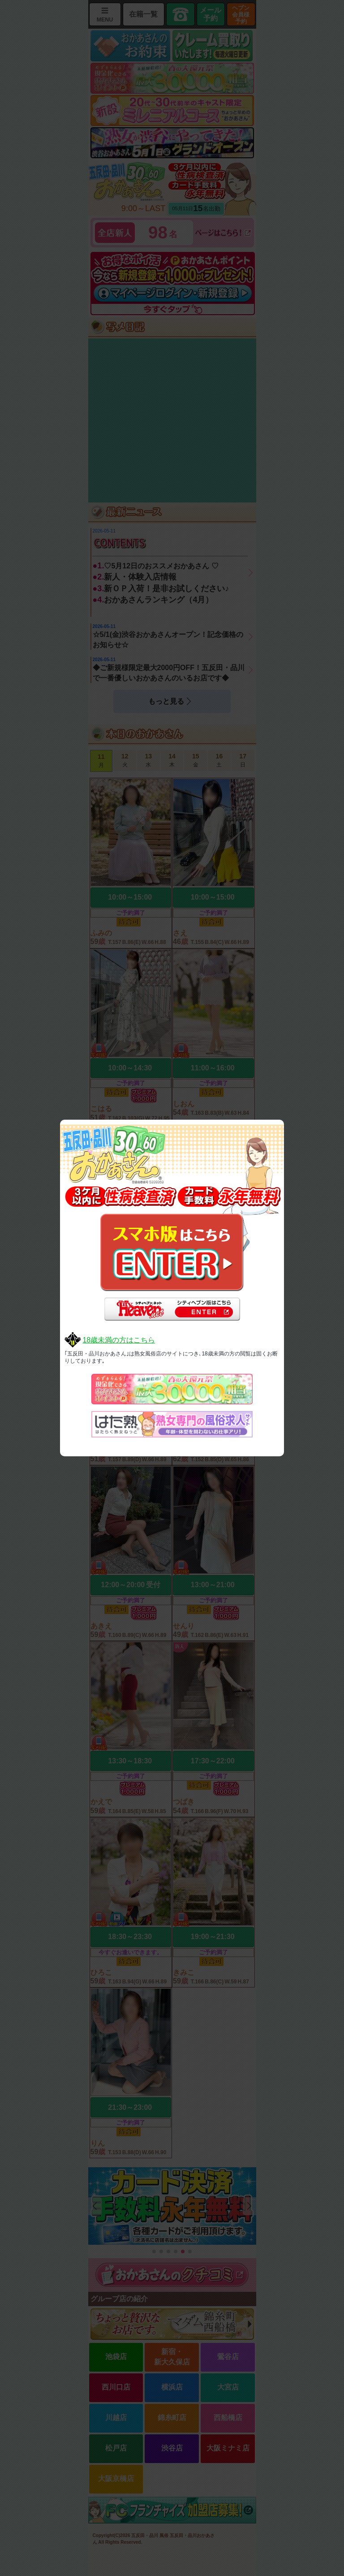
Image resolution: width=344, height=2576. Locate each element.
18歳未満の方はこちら (118, 1340)
